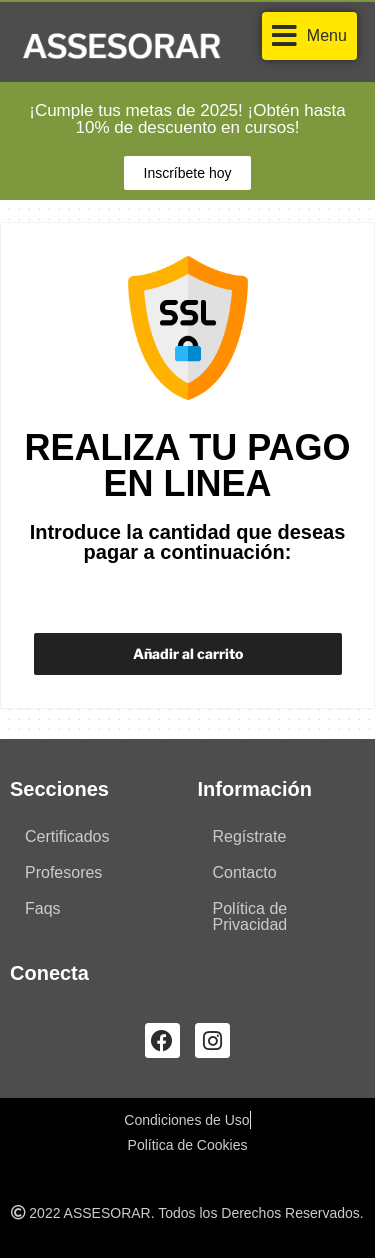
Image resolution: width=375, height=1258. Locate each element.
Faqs (43, 908)
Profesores (63, 872)
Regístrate (250, 836)
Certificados (67, 836)
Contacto (245, 872)
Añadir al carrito (188, 653)
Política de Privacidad (250, 916)
